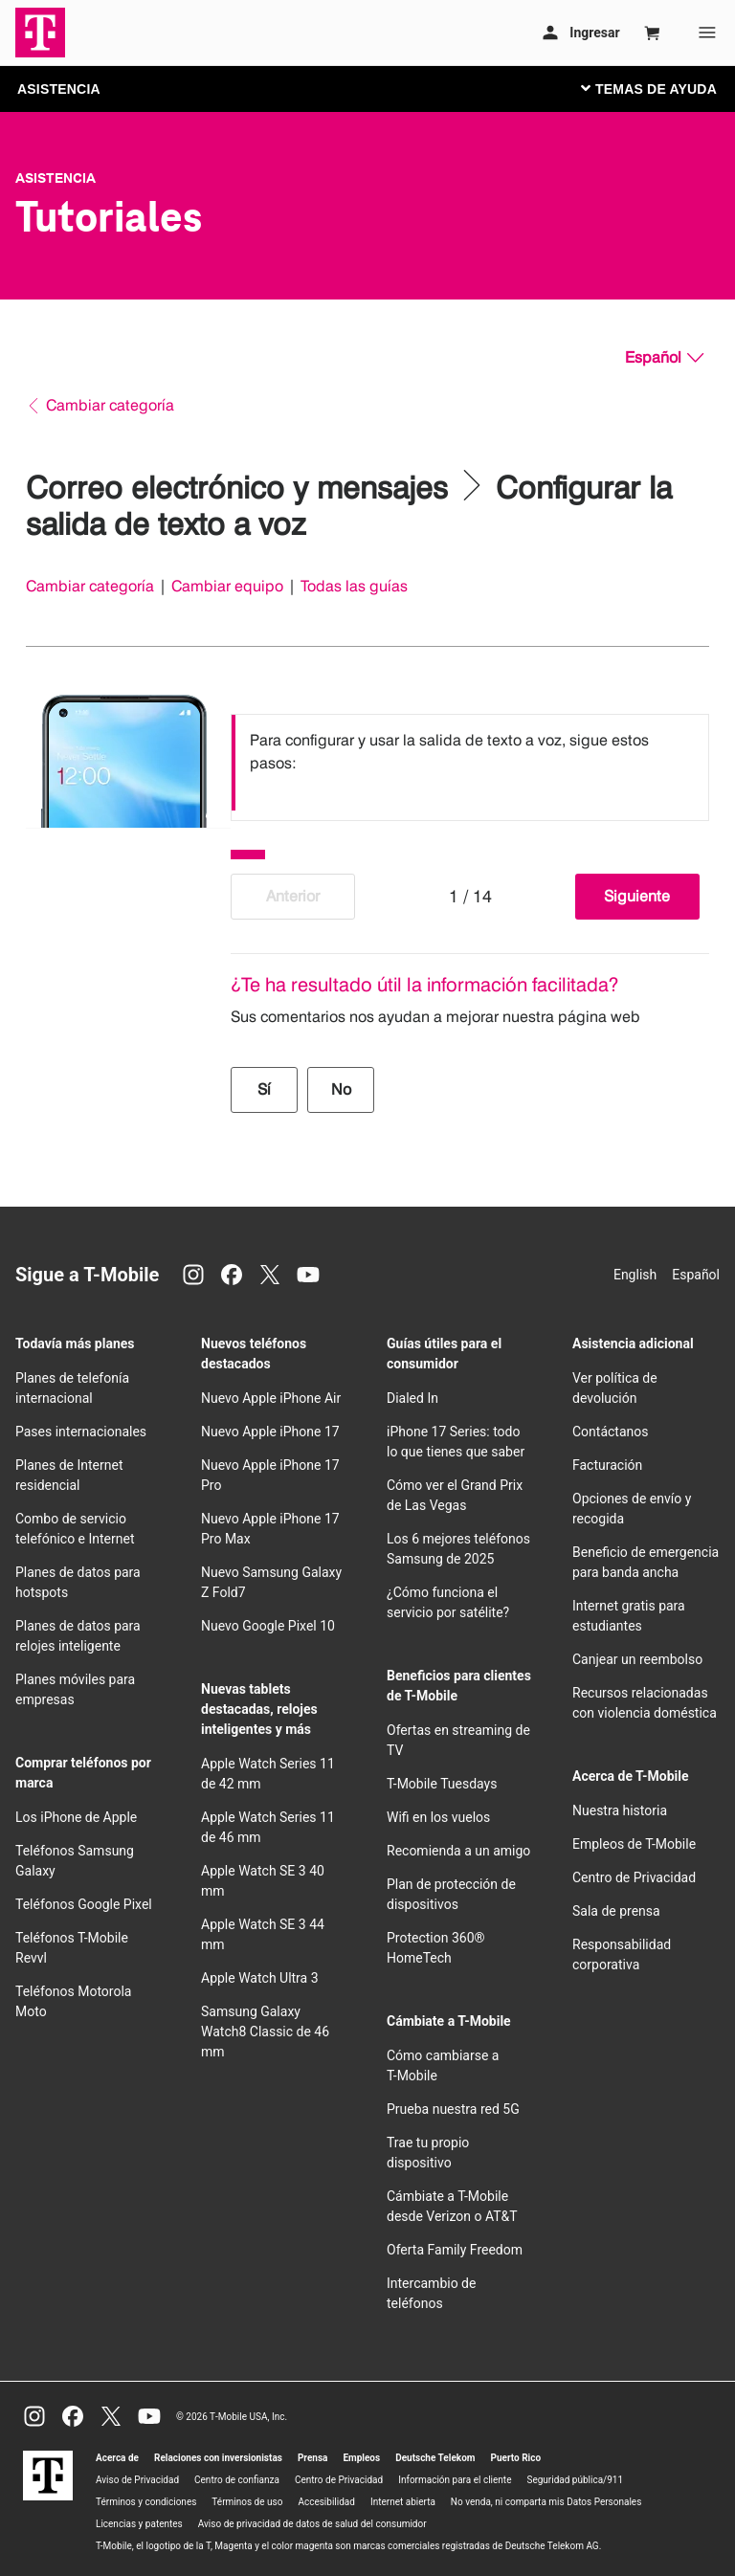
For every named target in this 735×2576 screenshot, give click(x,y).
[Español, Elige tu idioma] (664, 357)
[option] (470, 763)
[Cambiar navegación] (663, 88)
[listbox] (470, 763)
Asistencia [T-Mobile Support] (55, 178)
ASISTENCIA (58, 89)
